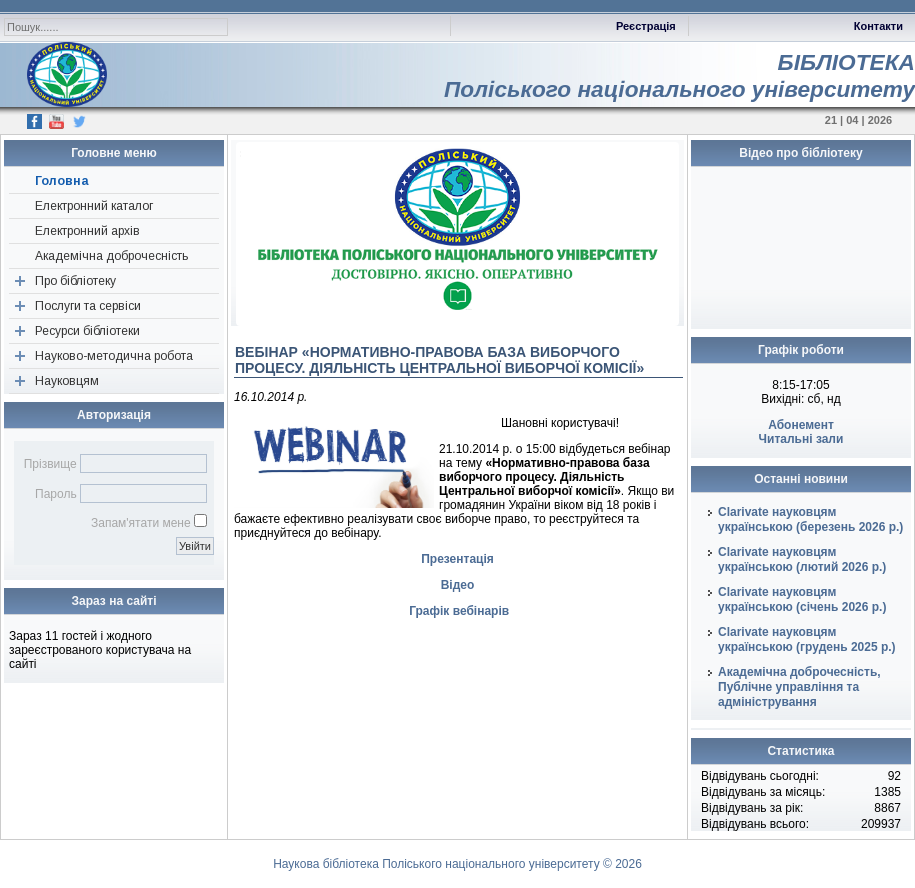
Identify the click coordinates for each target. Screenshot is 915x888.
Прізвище (50, 464)
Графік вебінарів (459, 611)
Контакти (878, 26)
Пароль (56, 494)
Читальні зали (801, 439)
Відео (458, 585)
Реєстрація (646, 26)
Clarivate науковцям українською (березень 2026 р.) (810, 519)
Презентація (457, 559)
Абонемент (801, 425)
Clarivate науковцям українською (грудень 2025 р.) (807, 639)
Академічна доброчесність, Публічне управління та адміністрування (799, 687)
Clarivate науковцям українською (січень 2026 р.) (802, 599)
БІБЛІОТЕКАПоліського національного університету (679, 75)
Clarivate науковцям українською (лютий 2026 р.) (802, 559)
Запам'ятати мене (141, 523)
